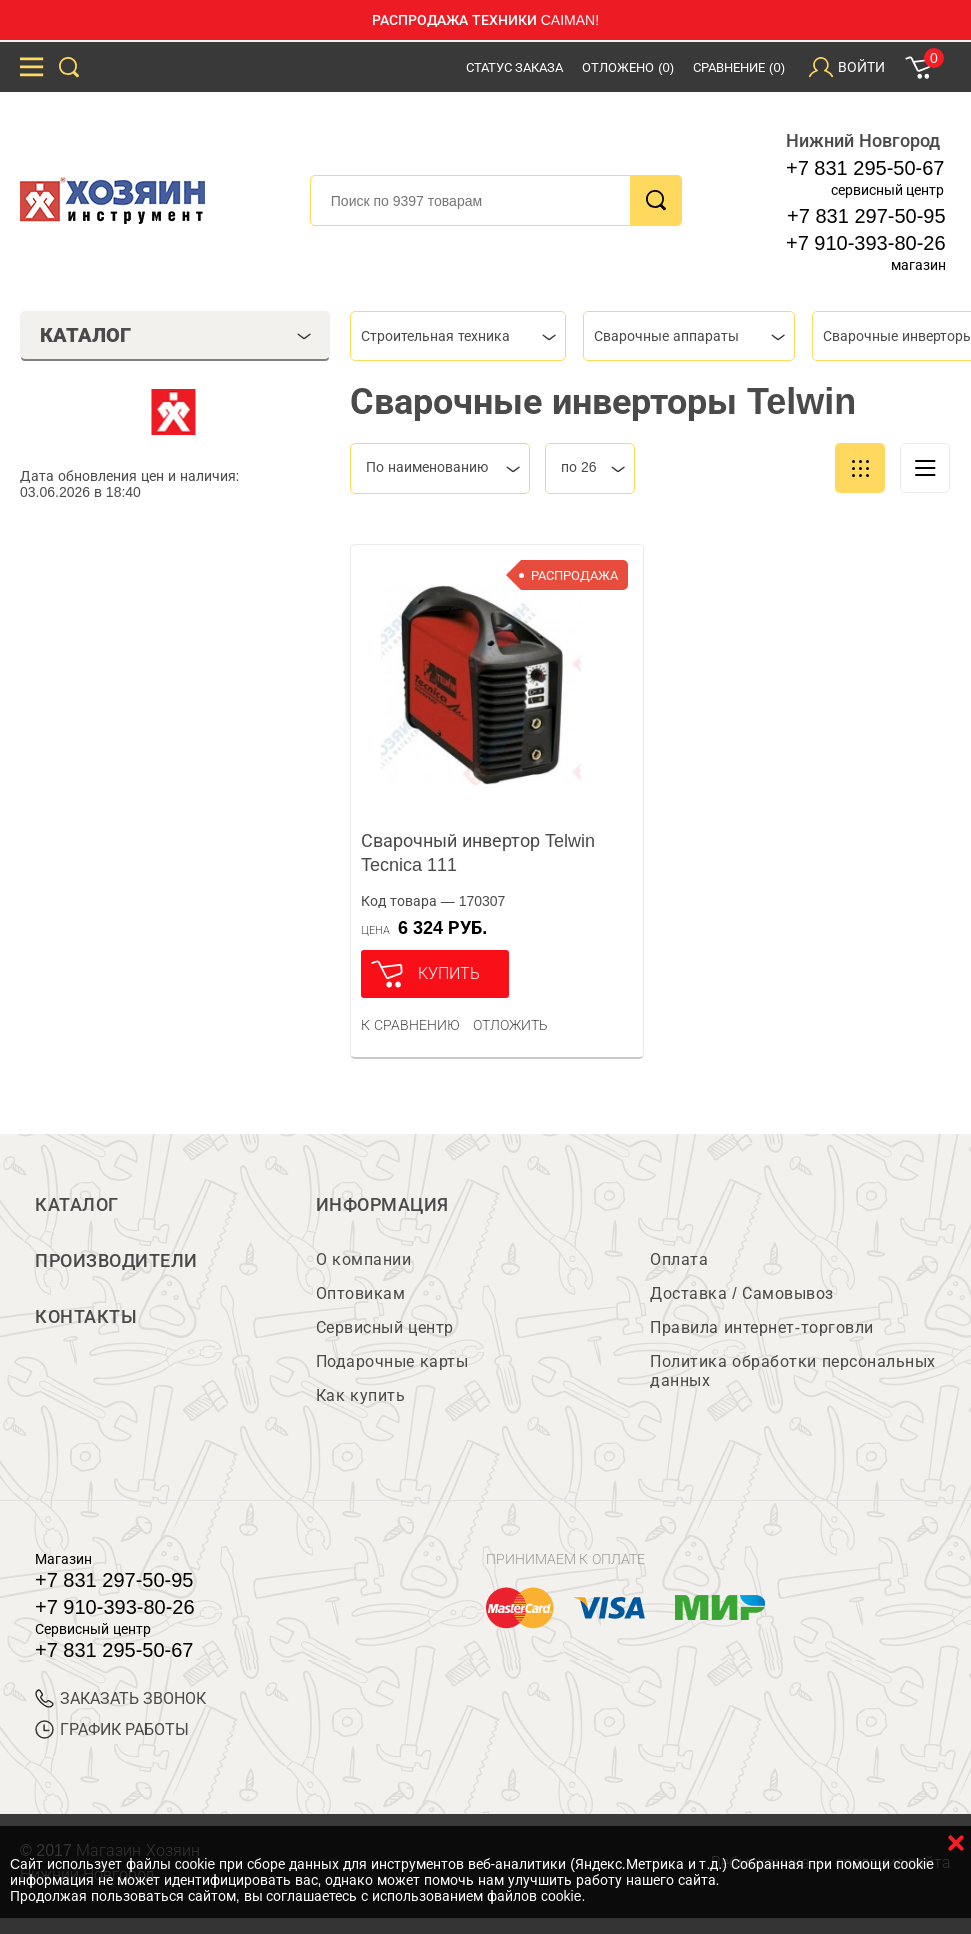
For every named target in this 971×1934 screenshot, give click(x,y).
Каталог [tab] (176, 335)
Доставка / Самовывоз (741, 1293)
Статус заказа (515, 67)
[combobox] (458, 336)
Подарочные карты (392, 1361)
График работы (112, 1729)
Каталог (77, 1205)
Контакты (86, 1317)
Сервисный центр (385, 1327)
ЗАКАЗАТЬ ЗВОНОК (120, 1698)
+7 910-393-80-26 (866, 243)
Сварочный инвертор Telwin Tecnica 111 (478, 853)
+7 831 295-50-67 (865, 168)
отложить (510, 1025)
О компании (363, 1259)
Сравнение (739, 67)
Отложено (628, 67)
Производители (116, 1261)
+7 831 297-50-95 (866, 216)
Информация (382, 1205)
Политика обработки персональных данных (792, 1371)
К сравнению (410, 1025)
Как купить (360, 1395)
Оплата (679, 1259)
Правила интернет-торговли (761, 1327)
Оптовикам (361, 1293)
